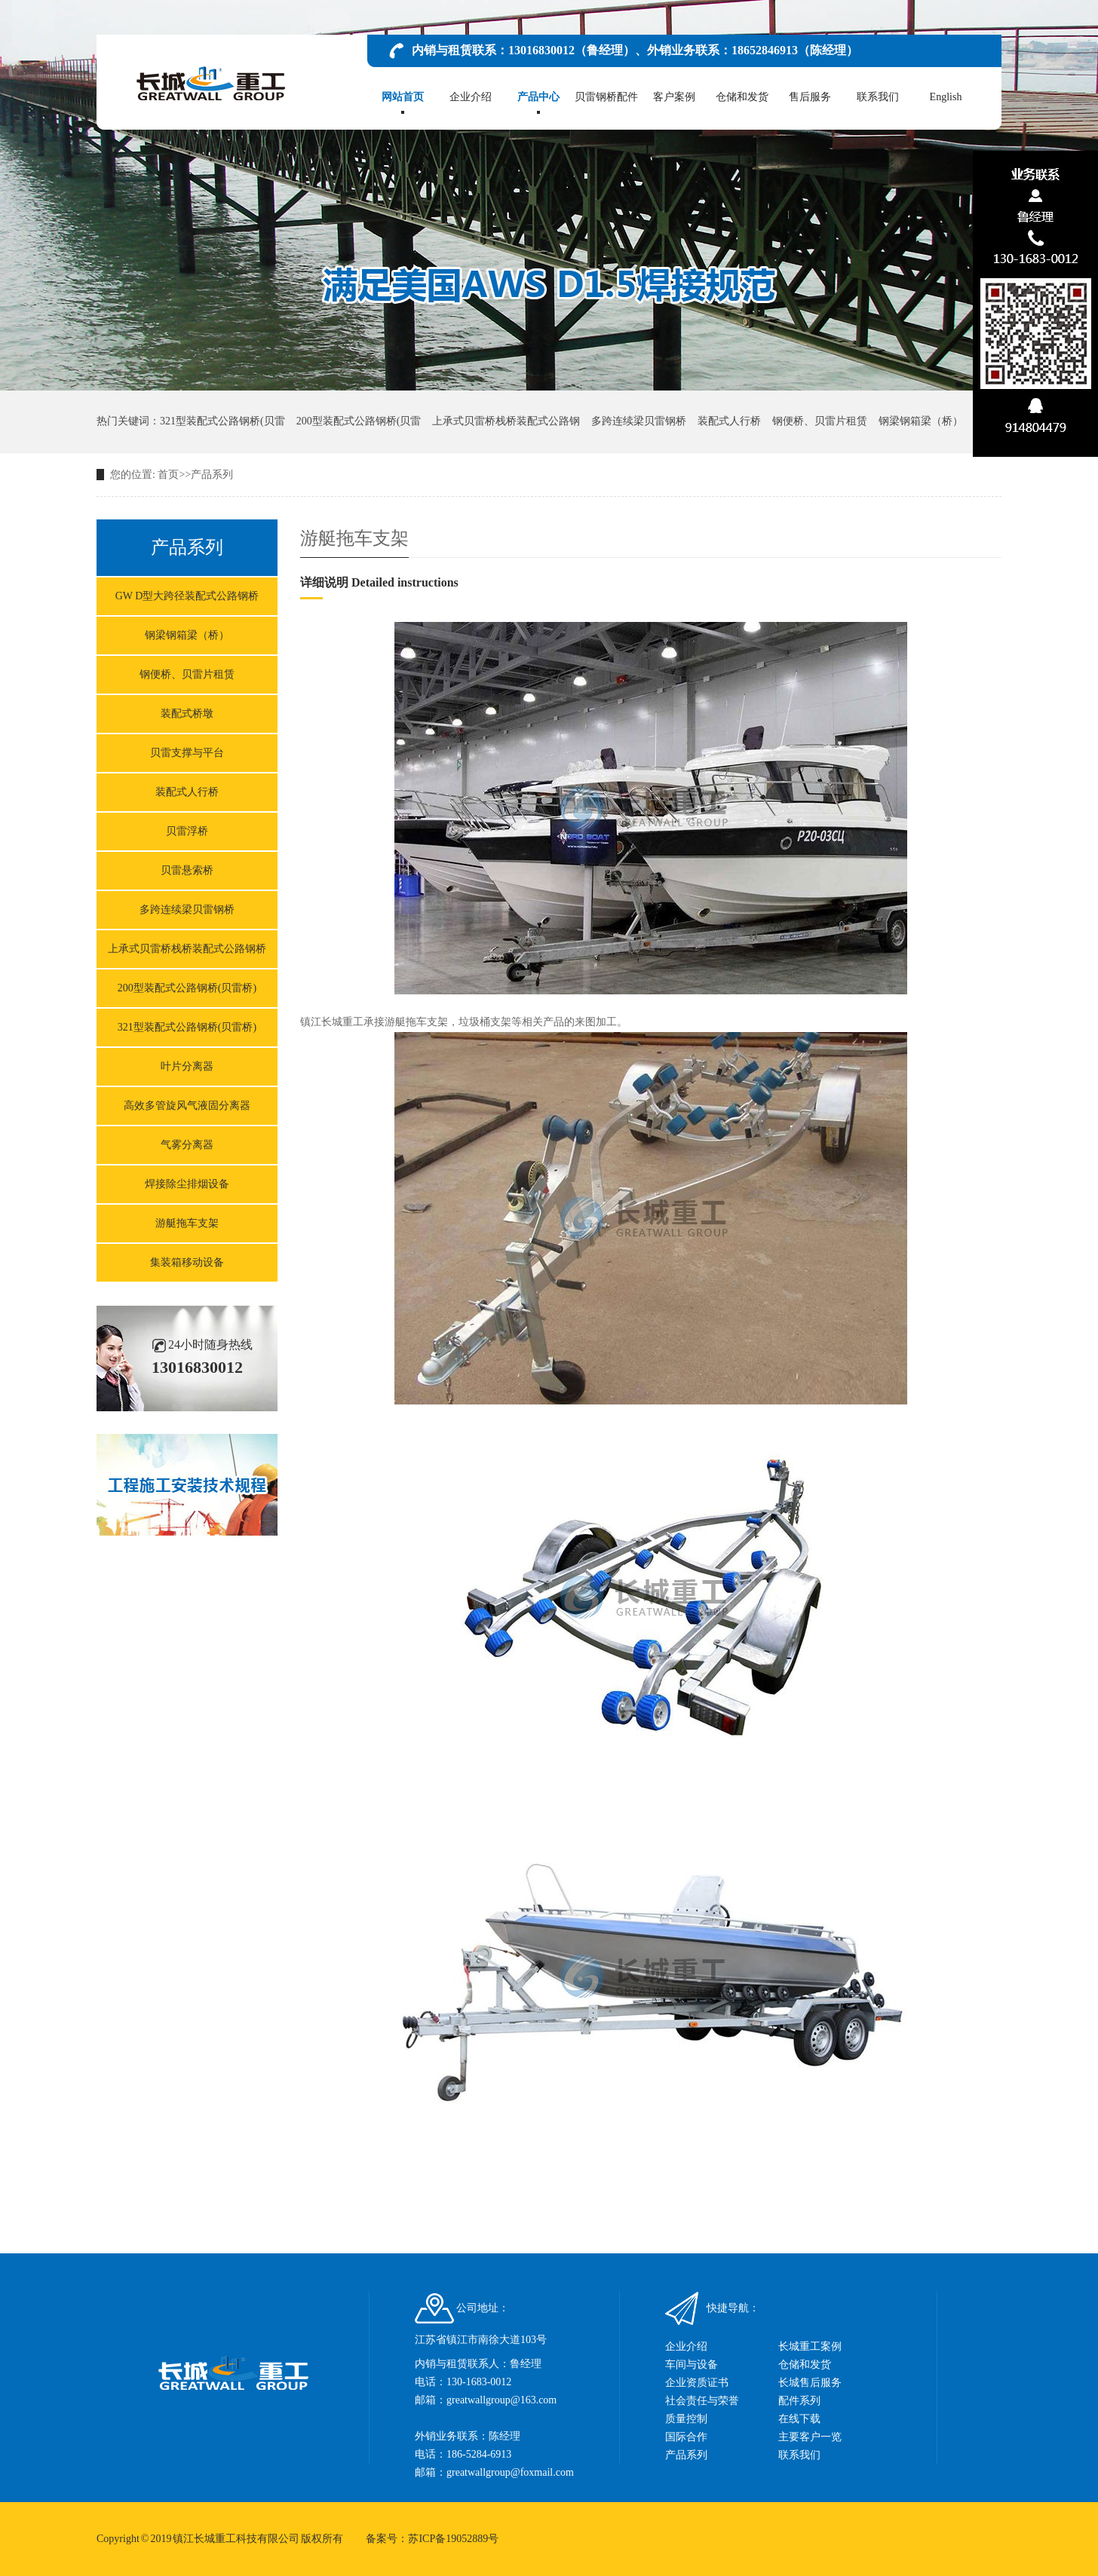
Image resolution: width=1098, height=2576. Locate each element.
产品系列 (212, 474)
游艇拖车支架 (187, 1223)
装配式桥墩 (187, 713)
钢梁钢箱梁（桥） (921, 421)
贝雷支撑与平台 (187, 752)
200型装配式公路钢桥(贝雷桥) (187, 988)
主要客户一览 (810, 2437)
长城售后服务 (810, 2382)
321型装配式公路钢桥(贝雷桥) (187, 1027)
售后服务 (810, 98)
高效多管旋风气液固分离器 (187, 1105)
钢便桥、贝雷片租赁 (819, 421)
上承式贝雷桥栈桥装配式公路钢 (506, 421)
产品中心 (538, 98)
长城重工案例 (810, 2346)
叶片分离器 (187, 1066)
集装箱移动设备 (187, 1262)
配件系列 (799, 2400)
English (946, 98)
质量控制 (686, 2418)
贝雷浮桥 (187, 831)
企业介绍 (470, 98)
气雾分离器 (187, 1144)
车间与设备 (691, 2364)
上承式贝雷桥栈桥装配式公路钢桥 (187, 948)
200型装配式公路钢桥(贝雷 (359, 421)
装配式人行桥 (729, 421)
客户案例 (674, 98)
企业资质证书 (696, 2382)
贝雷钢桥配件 (606, 98)
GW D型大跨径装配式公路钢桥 (187, 596)
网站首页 (403, 98)
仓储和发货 (742, 98)
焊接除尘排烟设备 (187, 1184)
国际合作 (686, 2437)
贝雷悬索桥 (187, 870)
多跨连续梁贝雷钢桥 (638, 421)
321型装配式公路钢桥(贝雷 (222, 421)
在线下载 (799, 2418)
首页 (168, 474)
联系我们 (878, 98)
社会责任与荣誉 (702, 2400)
